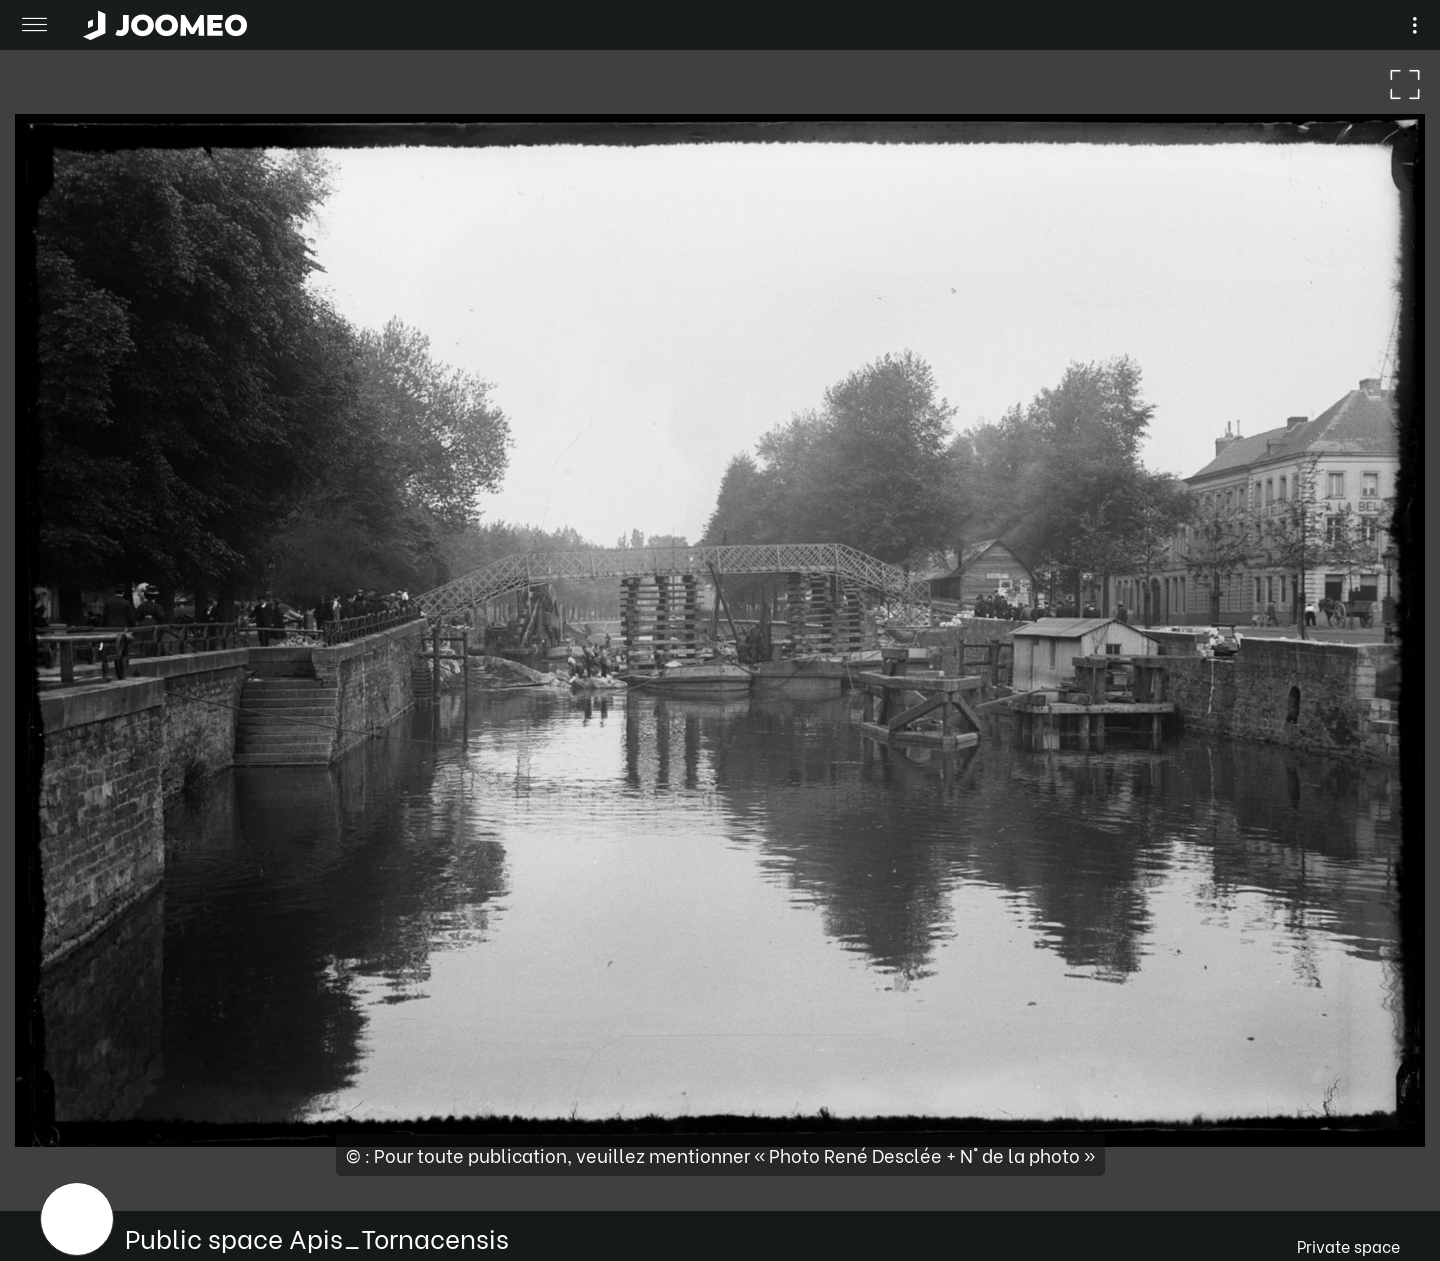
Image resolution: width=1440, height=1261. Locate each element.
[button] (53, 1158)
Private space (1348, 1245)
